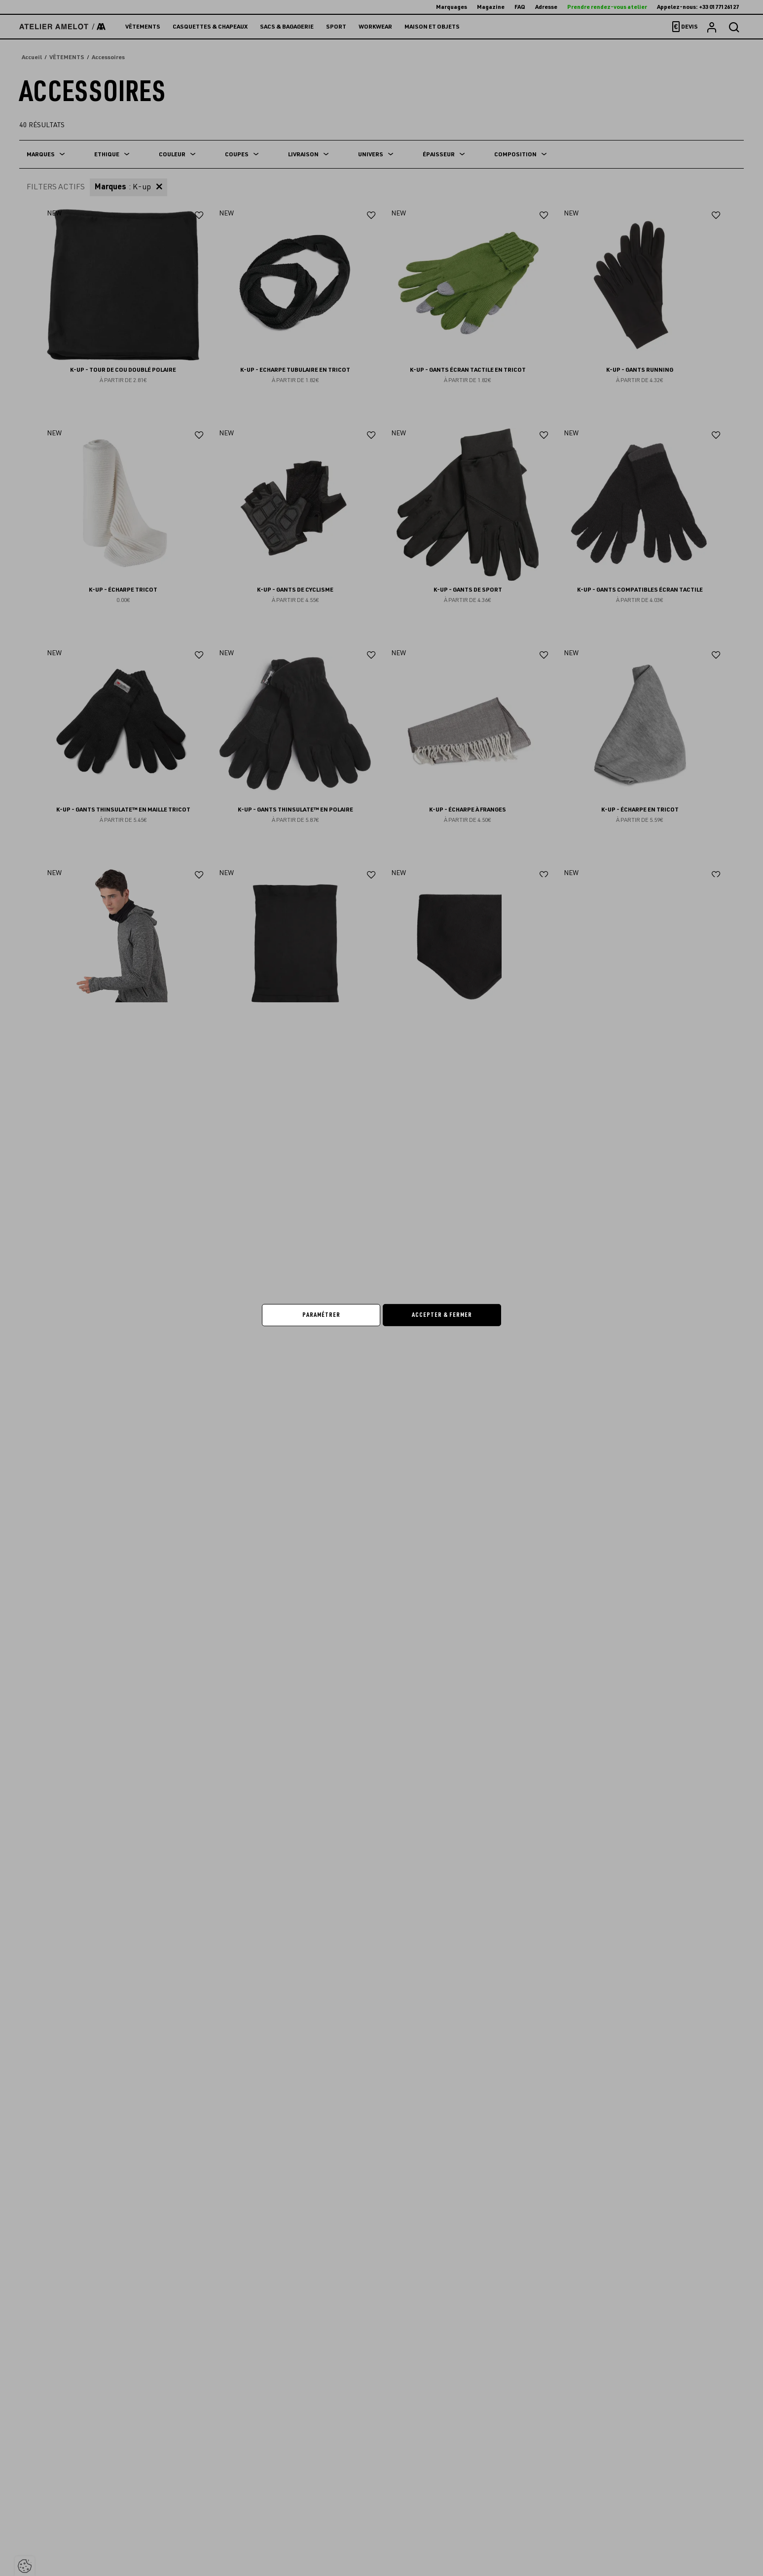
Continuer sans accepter (524, 1233)
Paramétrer (321, 1315)
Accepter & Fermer (442, 1315)
